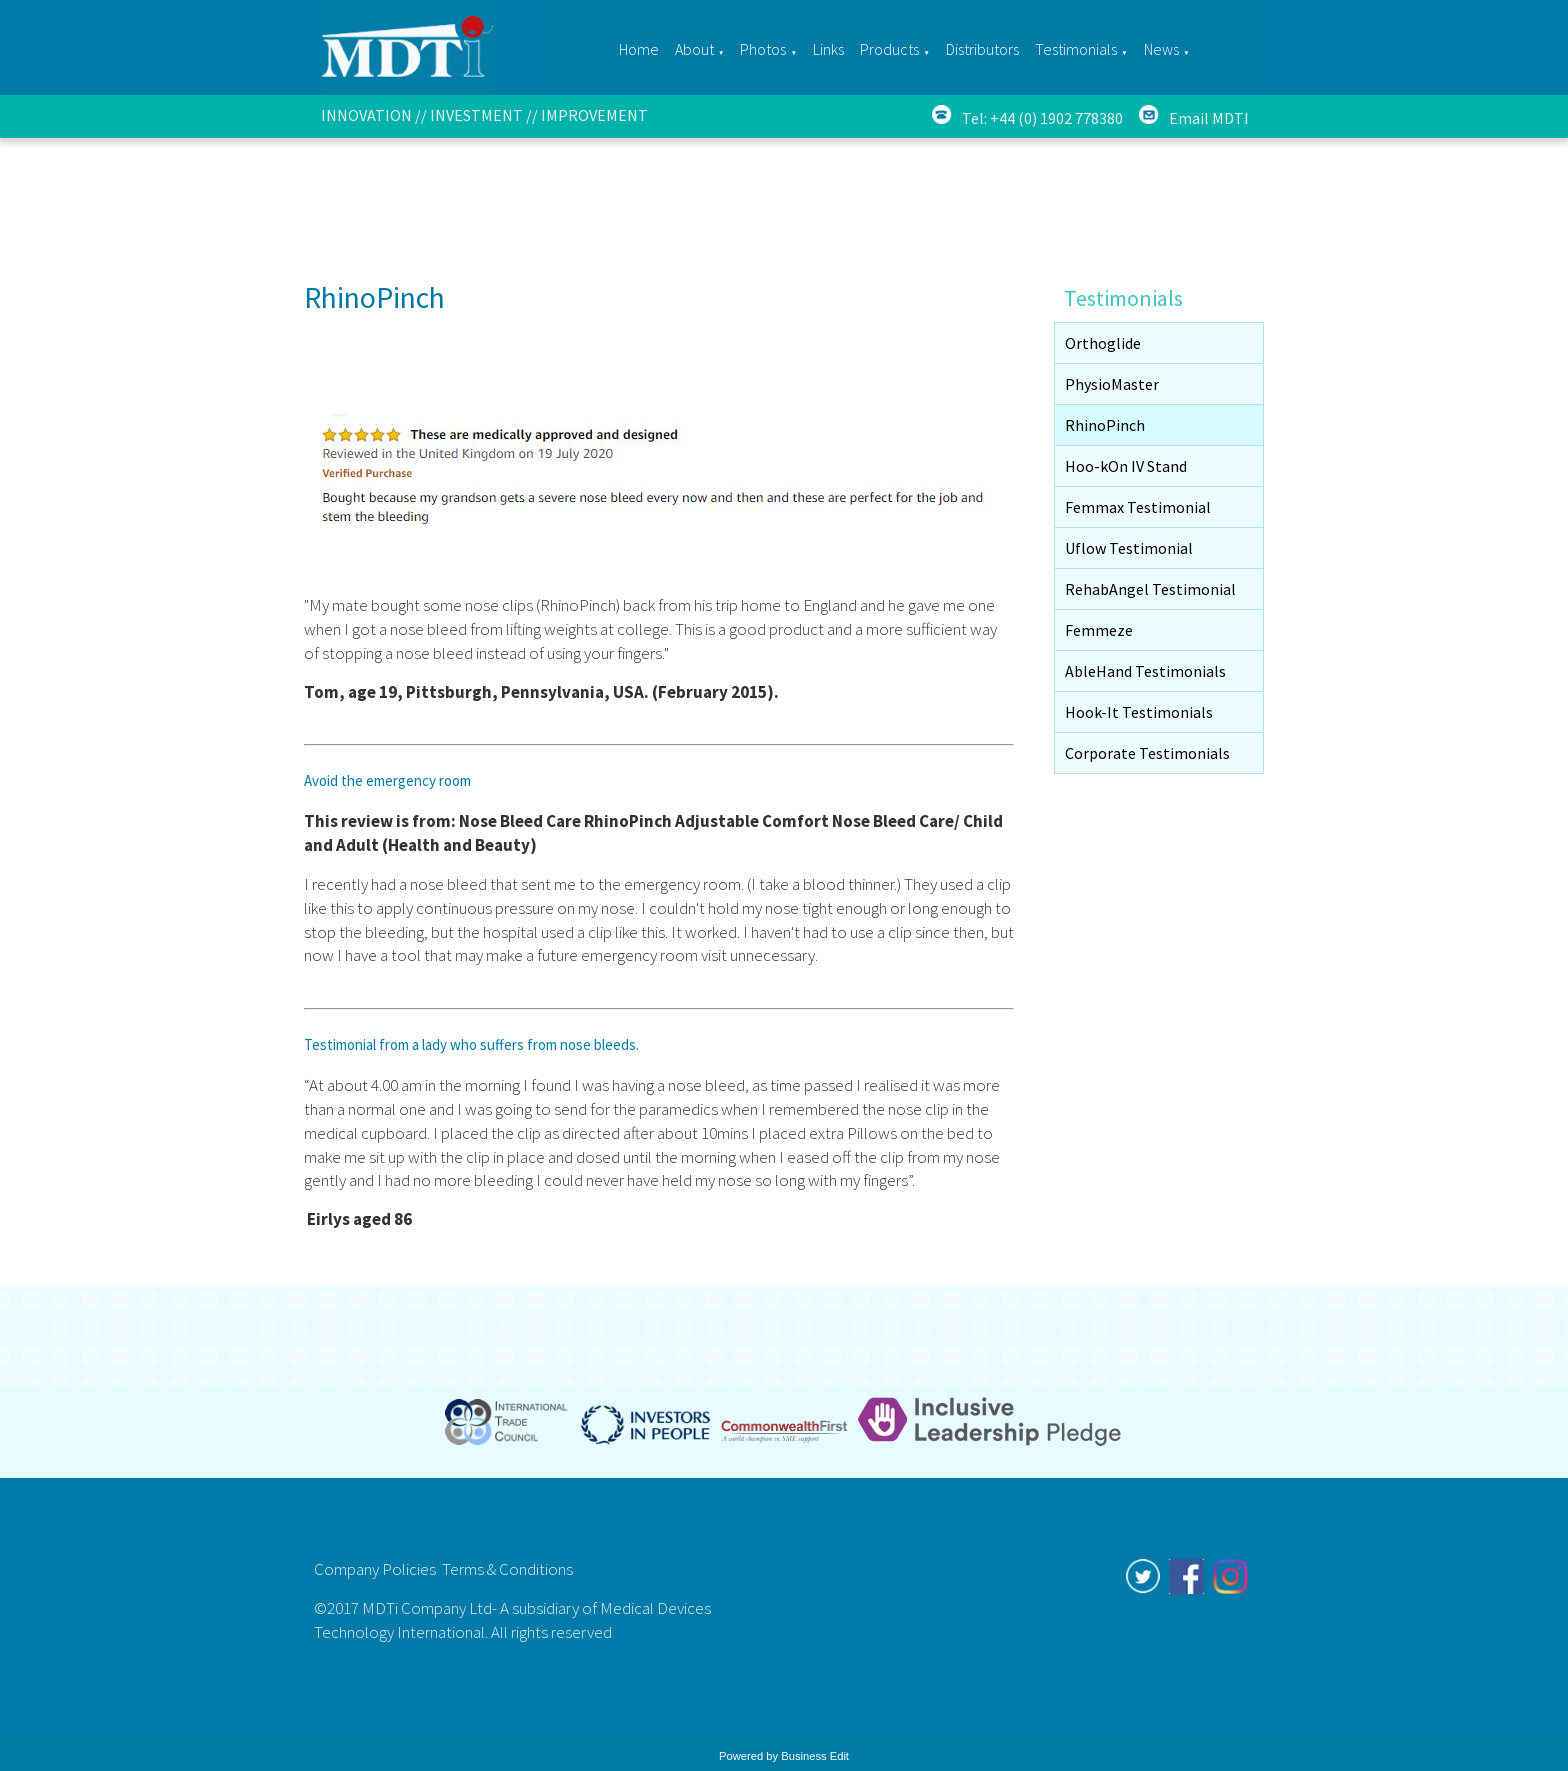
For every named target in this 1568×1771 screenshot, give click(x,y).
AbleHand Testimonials (1145, 671)
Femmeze (1099, 630)
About (694, 49)
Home (639, 49)
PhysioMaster (1112, 384)
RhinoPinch (1105, 425)
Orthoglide (1103, 343)
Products (889, 49)
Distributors (982, 49)
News (1161, 49)
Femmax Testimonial (1138, 507)
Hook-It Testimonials (1139, 712)
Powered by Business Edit (784, 1756)
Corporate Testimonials (1147, 753)
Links (828, 49)
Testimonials (1076, 49)
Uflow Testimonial (1129, 548)
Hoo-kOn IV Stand (1126, 466)
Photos (763, 49)
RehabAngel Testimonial (1150, 589)
